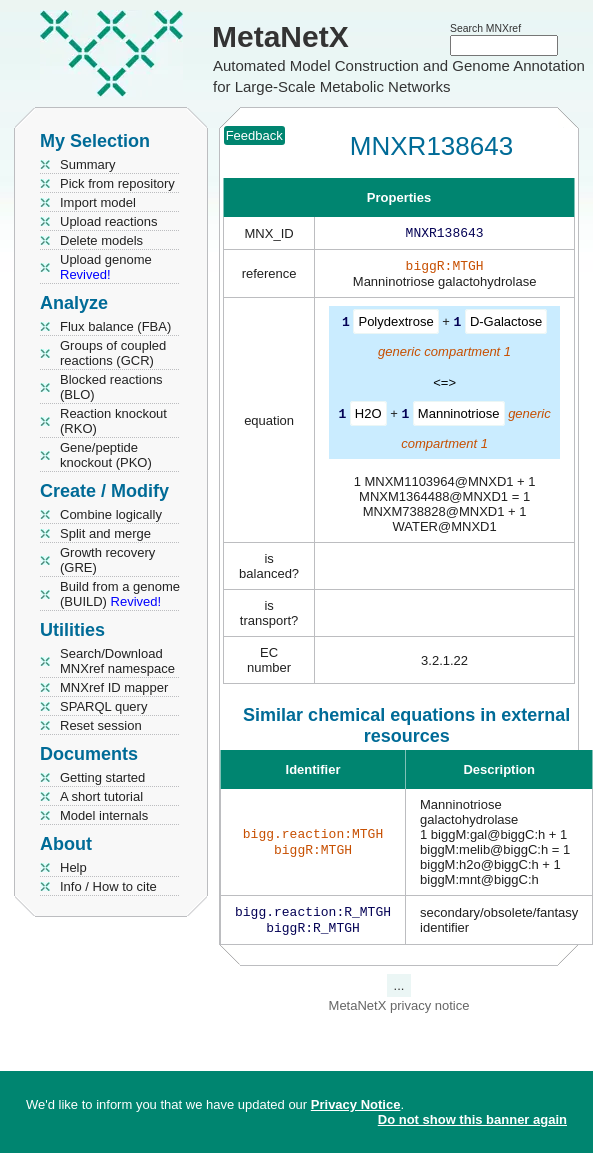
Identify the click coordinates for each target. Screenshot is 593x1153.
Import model (98, 202)
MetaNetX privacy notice (399, 1011)
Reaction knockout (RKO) (113, 421)
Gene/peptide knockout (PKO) (106, 455)
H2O (368, 416)
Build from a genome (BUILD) (120, 594)
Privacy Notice (356, 1104)
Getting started (102, 777)
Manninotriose (459, 416)
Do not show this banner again (472, 1119)
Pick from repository (117, 183)
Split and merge (105, 533)
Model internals (104, 815)
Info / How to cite (108, 886)
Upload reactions (109, 221)
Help (73, 867)
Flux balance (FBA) (115, 326)
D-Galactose (506, 325)
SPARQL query (103, 706)
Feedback (254, 135)
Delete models (101, 240)
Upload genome (106, 267)
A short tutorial (101, 796)
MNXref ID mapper (114, 687)
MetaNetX (280, 36)
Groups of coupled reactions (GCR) (113, 353)
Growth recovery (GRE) (107, 560)
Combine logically (111, 514)
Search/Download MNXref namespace (117, 661)
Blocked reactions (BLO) (111, 387)
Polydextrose (395, 325)
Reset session (101, 725)
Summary (88, 164)
